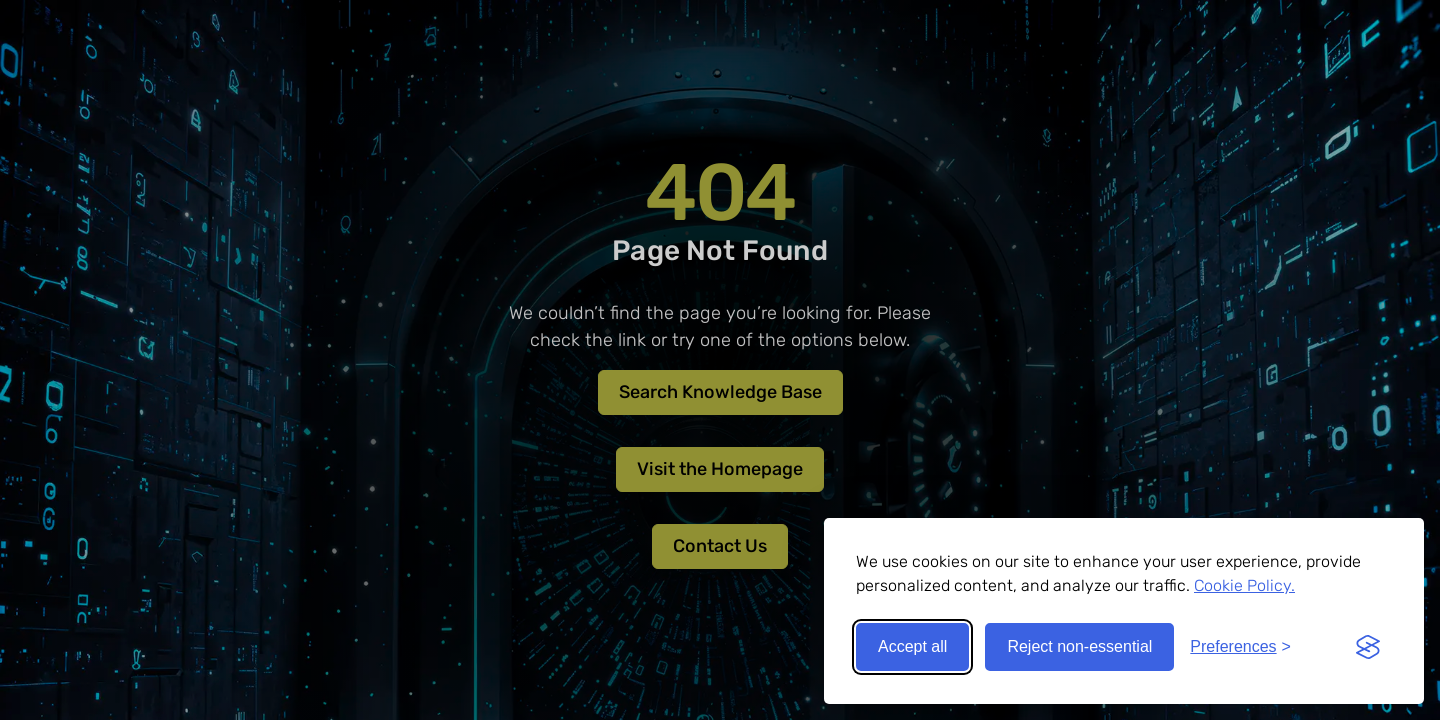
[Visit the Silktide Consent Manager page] (1368, 647)
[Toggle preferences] (1240, 647)
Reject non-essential (1079, 646)
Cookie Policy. (1244, 585)
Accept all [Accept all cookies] (912, 646)
